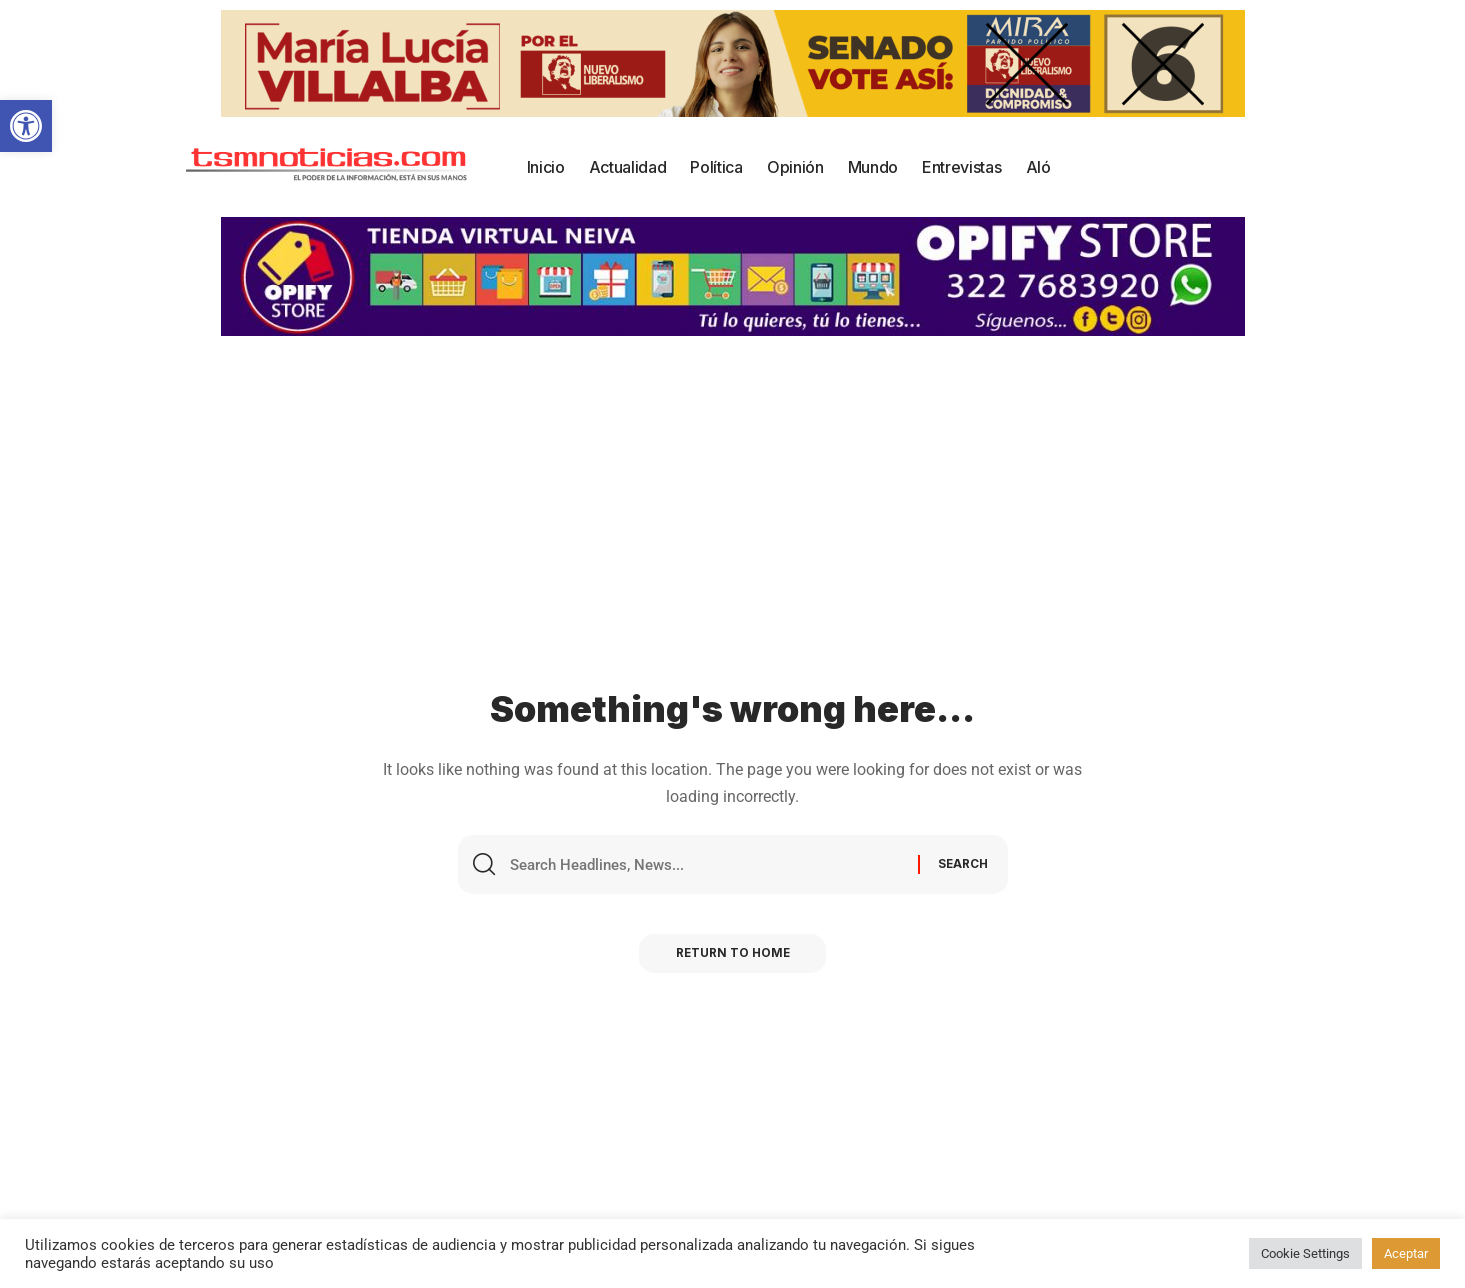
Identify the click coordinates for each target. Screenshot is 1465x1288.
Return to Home (733, 957)
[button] (26, 126)
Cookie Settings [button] (1305, 1253)
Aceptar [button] (1406, 1253)
